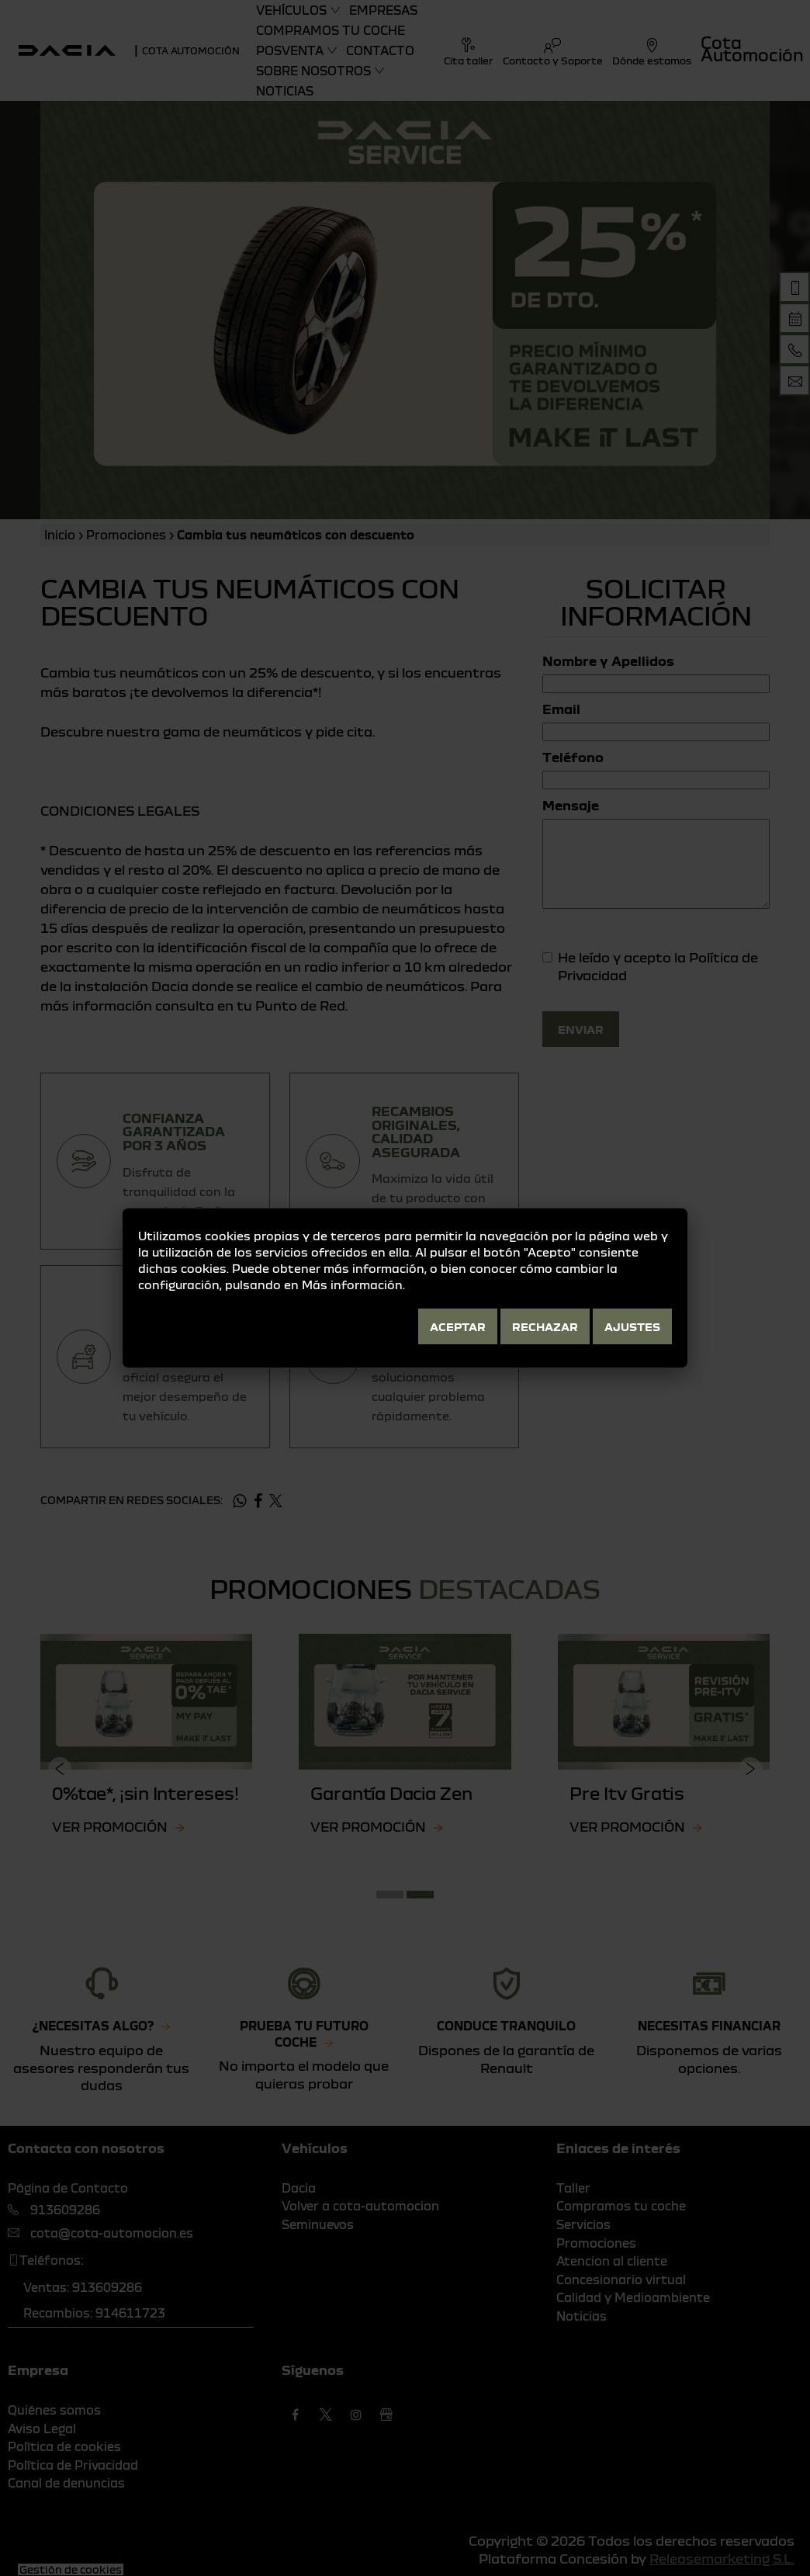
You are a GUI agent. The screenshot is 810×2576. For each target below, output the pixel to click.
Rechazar (545, 1326)
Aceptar (458, 1326)
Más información (352, 1284)
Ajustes (632, 1326)
